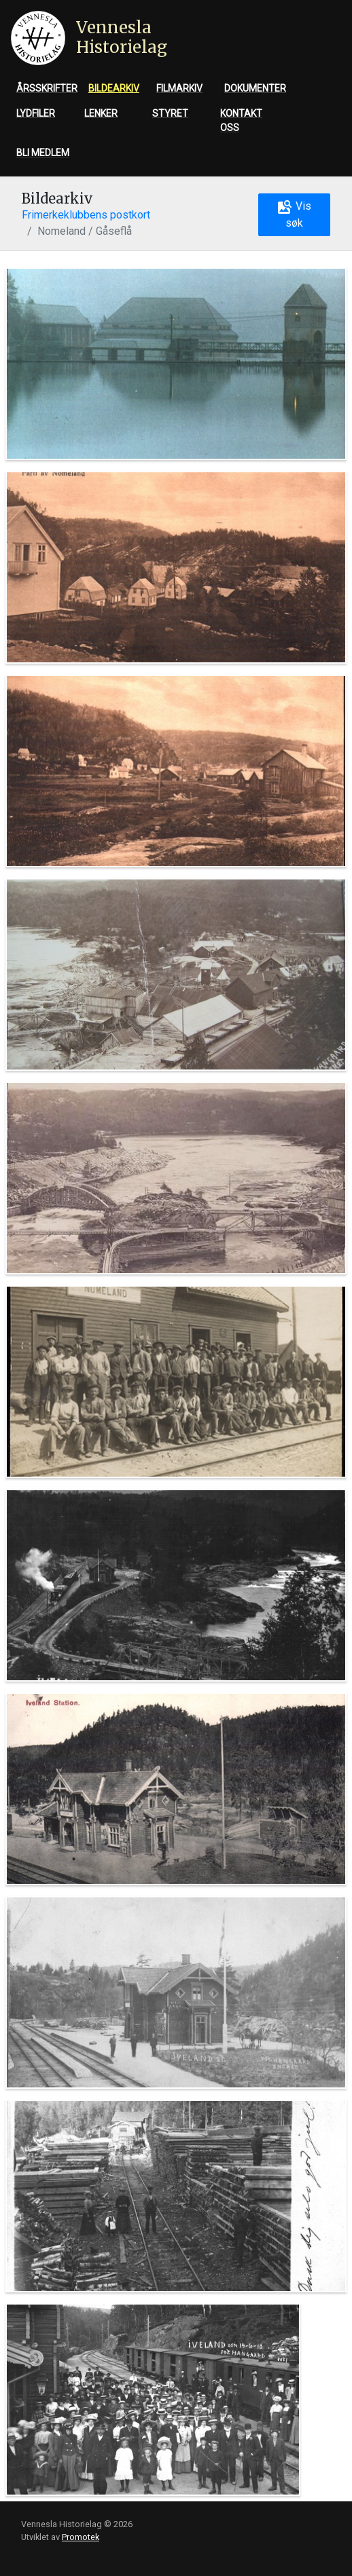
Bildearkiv (113, 88)
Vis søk (294, 214)
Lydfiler (35, 113)
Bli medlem (42, 152)
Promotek (80, 2537)
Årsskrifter (46, 88)
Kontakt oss (241, 120)
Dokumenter (255, 88)
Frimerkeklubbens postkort (86, 214)
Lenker (101, 113)
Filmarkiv (179, 88)
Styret (170, 113)
